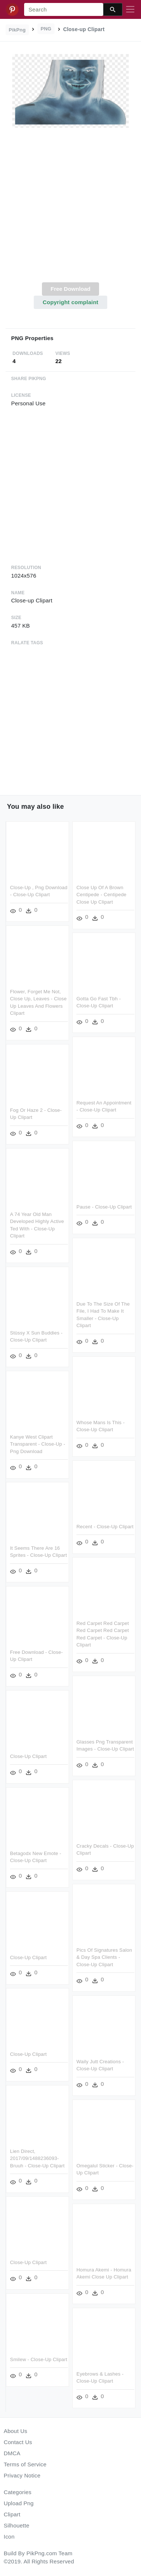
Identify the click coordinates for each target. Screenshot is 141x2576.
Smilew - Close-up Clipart (95, 2354)
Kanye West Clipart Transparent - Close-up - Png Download (37, 1446)
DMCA (12, 2453)
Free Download (70, 289)
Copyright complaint (70, 302)
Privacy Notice (22, 2475)
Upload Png (19, 2503)
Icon (9, 2536)
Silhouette (16, 2525)
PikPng (17, 30)
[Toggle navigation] (130, 9)
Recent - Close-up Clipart (104, 1522)
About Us (15, 2431)
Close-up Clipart (28, 1756)
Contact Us (18, 2442)
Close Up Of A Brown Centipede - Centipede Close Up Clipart (101, 895)
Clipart (12, 2514)
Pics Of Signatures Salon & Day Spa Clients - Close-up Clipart (47, 1962)
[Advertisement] (69, 209)
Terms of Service (25, 2464)
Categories (18, 2492)
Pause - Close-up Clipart (103, 1204)
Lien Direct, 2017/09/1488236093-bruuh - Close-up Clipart (94, 2155)
